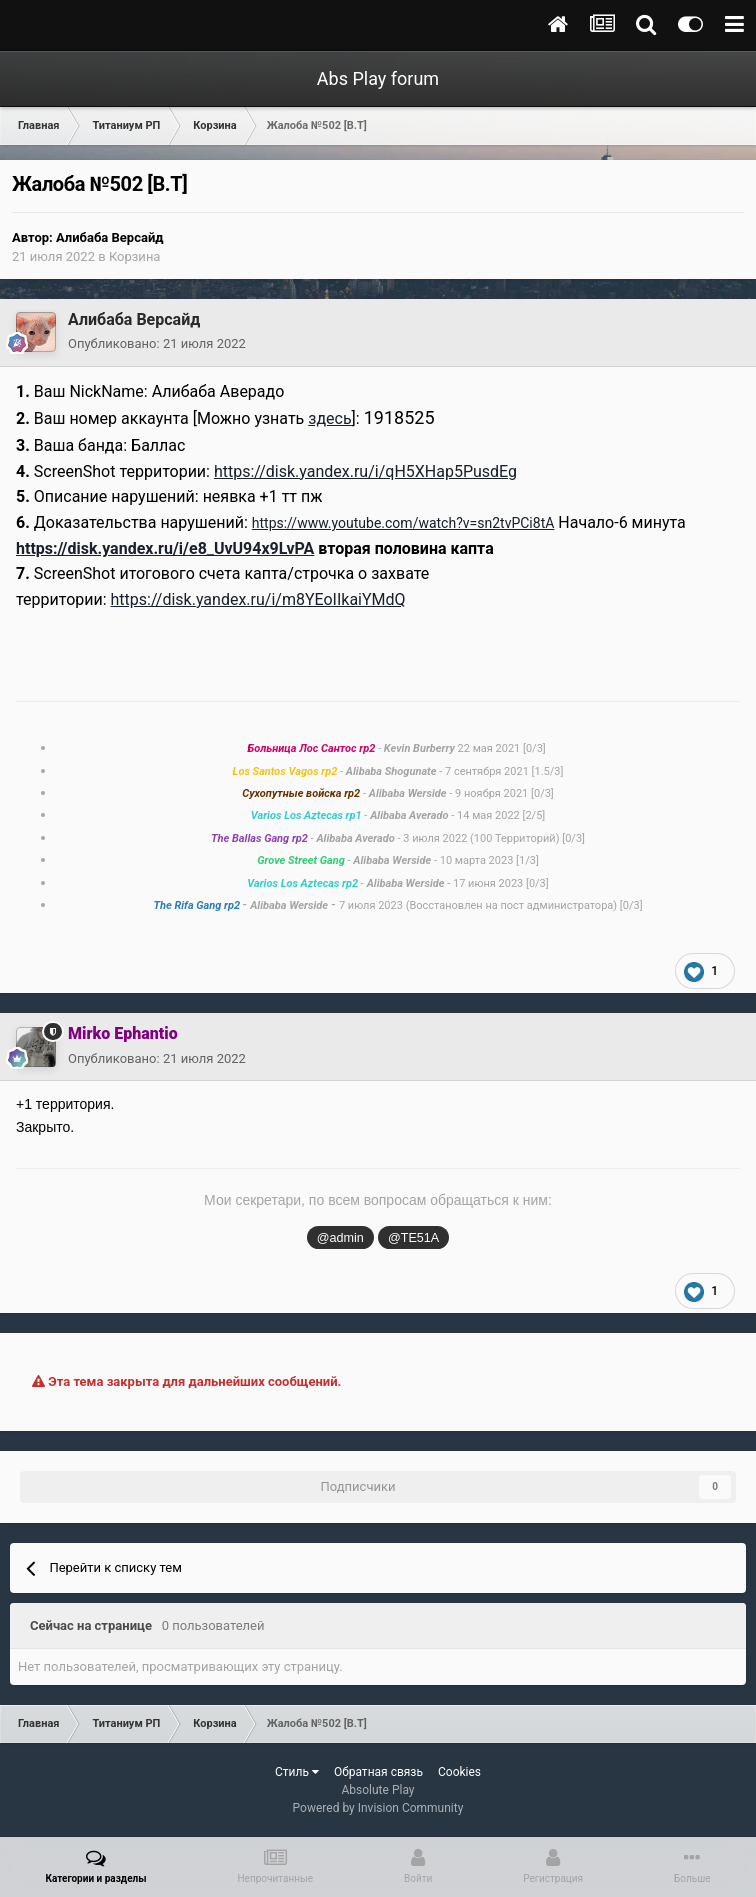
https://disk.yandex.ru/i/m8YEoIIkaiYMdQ (258, 599)
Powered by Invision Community (378, 1808)
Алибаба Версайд (110, 237)
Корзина (135, 256)
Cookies (459, 1772)
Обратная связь (378, 1772)
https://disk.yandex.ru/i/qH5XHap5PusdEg (365, 471)
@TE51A (413, 1238)
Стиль (297, 1772)
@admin (340, 1238)
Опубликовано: (157, 343)
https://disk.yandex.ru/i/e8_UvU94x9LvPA (165, 548)
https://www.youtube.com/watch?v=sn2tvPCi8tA (403, 523)
